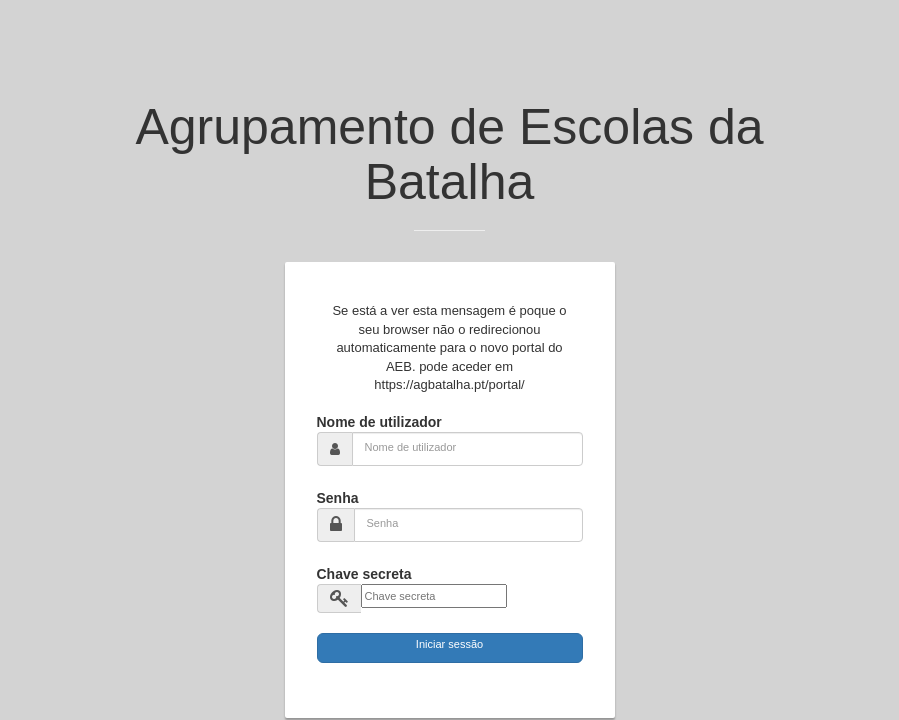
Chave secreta (364, 574)
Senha (338, 498)
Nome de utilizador (379, 422)
